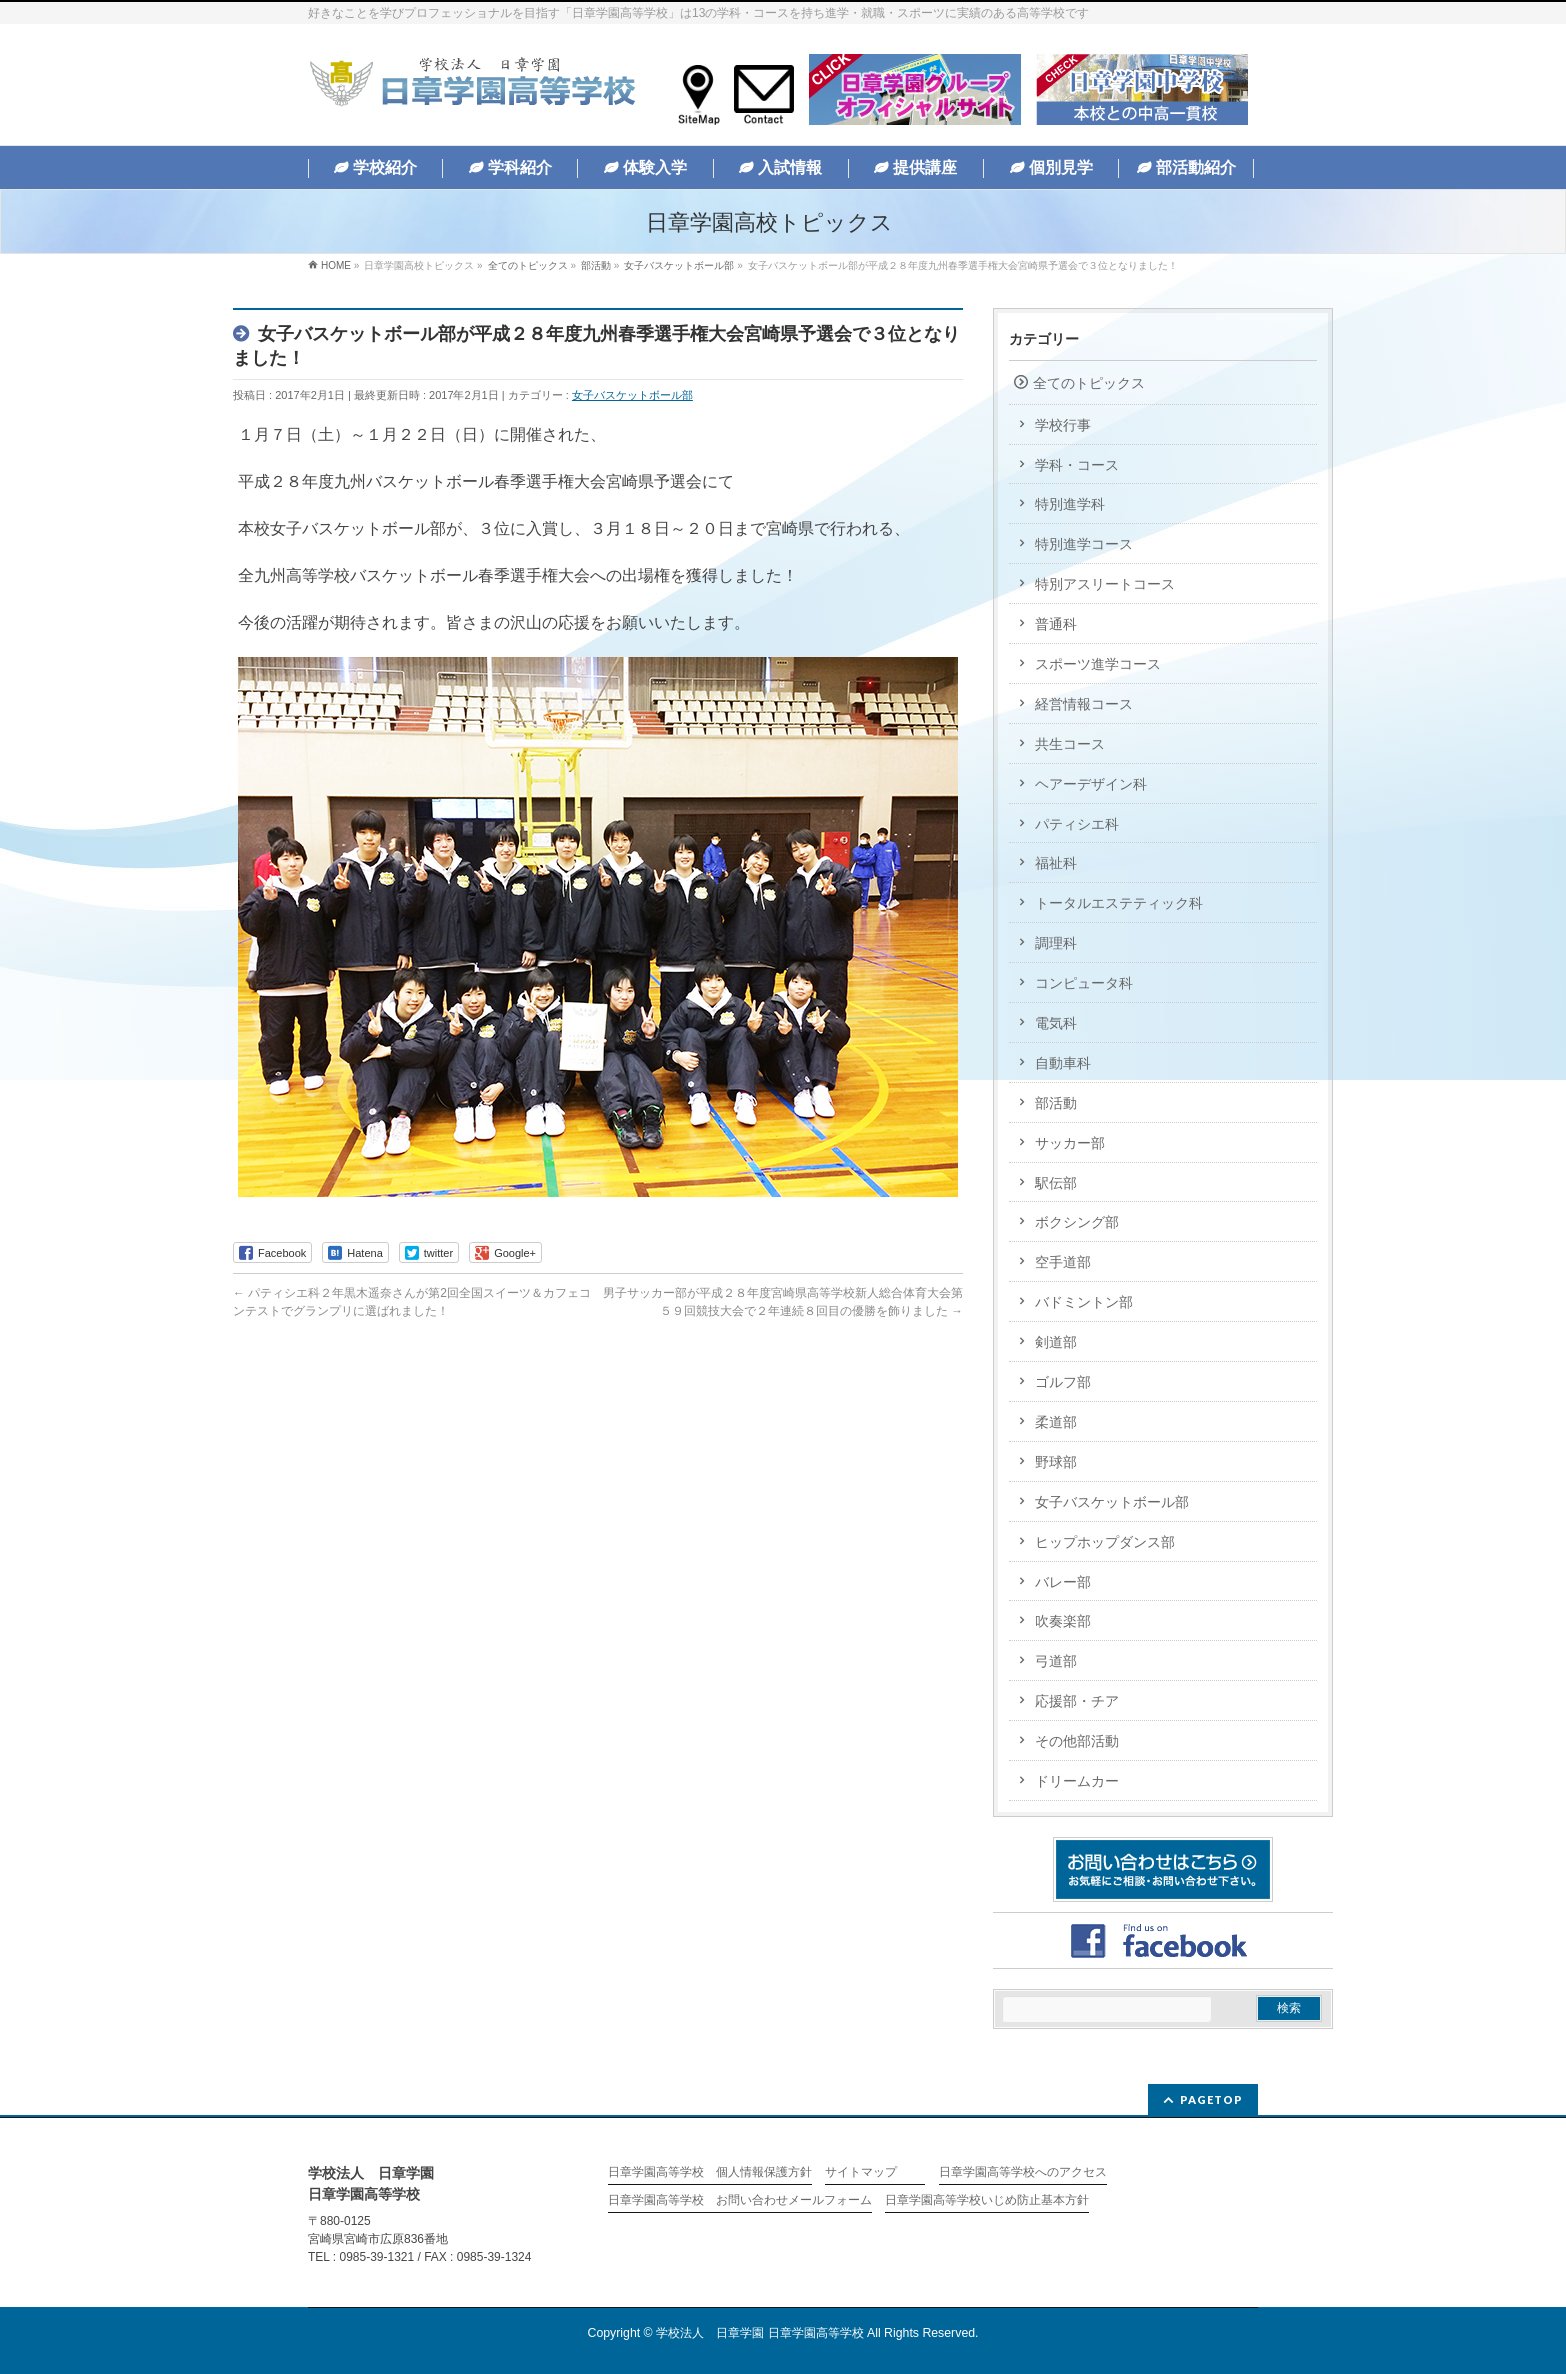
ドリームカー (1077, 1781)
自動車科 (1063, 1063)
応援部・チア (1077, 1701)
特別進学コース (1084, 544)
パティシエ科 (1077, 824)
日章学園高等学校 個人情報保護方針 (710, 2172)
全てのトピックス (1089, 383)
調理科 (1056, 943)
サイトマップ (861, 2172)
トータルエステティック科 (1119, 903)
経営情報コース (1084, 704)
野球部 (1056, 1462)
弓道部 (1056, 1661)
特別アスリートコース (1105, 584)
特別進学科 (1070, 504)
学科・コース (1077, 465)
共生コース (1070, 744)
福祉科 (1056, 863)
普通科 (1056, 624)
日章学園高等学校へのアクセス (1023, 2172)
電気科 (1056, 1023)
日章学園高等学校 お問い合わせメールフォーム (740, 2200)
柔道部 (1056, 1422)
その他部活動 (1077, 1741)
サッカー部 (1070, 1143)
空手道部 (1063, 1262)
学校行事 (1063, 425)
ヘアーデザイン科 (1091, 784)
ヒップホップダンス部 (1105, 1542)
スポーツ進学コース (1098, 664)
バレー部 (1063, 1582)
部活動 (1056, 1103)
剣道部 (1056, 1342)
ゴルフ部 (1063, 1382)
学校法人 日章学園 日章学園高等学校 (759, 2333)
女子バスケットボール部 (632, 395)
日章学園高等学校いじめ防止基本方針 (987, 2200)
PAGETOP (1211, 2099)
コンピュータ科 (1084, 983)
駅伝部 (1056, 1183)
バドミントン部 (1084, 1302)
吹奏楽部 (1063, 1621)
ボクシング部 (1077, 1222)
